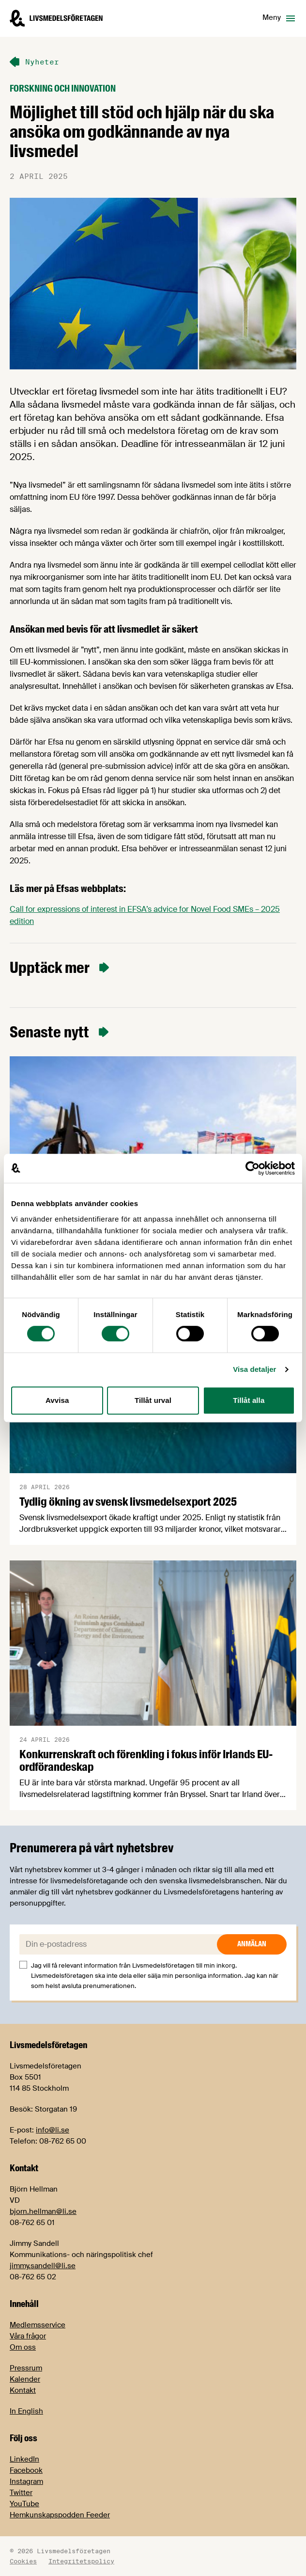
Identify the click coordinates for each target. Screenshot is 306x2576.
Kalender (25, 2379)
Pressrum (26, 2368)
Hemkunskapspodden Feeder (60, 2515)
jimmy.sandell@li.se (43, 2266)
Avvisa (57, 1400)
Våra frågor (28, 2336)
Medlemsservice (37, 2325)
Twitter (21, 2492)
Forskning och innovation (63, 88)
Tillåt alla (248, 1400)
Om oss (23, 2347)
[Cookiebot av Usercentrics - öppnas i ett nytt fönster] (252, 1168)
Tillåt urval (153, 1400)
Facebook (26, 2470)
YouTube (24, 2504)
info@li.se (52, 2130)
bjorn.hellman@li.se (43, 2211)
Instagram (26, 2481)
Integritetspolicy (81, 2561)
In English (26, 2411)
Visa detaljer (254, 1369)
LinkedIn (24, 2459)
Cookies (23, 2561)
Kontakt (23, 2390)
